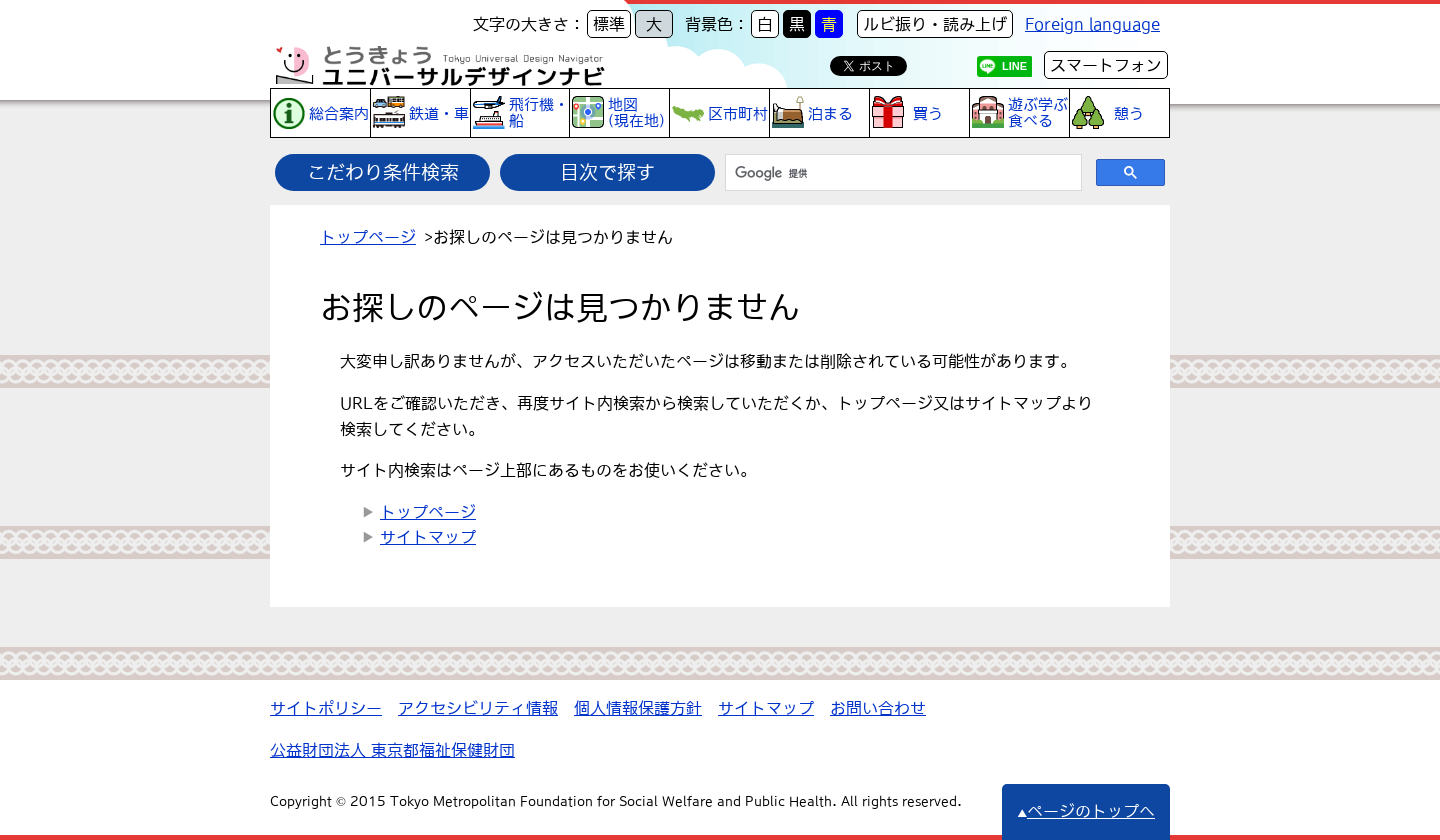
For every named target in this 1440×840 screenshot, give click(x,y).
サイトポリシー (326, 708)
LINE (1014, 66)
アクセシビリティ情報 (478, 708)
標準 (609, 24)
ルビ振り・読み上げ (935, 24)
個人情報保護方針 (638, 708)
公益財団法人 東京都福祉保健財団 (392, 750)
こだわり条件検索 (383, 172)
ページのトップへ (1086, 811)
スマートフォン (1106, 65)
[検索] (901, 173)
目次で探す (607, 172)
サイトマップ (428, 537)
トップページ (368, 237)
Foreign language (1092, 24)
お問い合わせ (878, 708)
